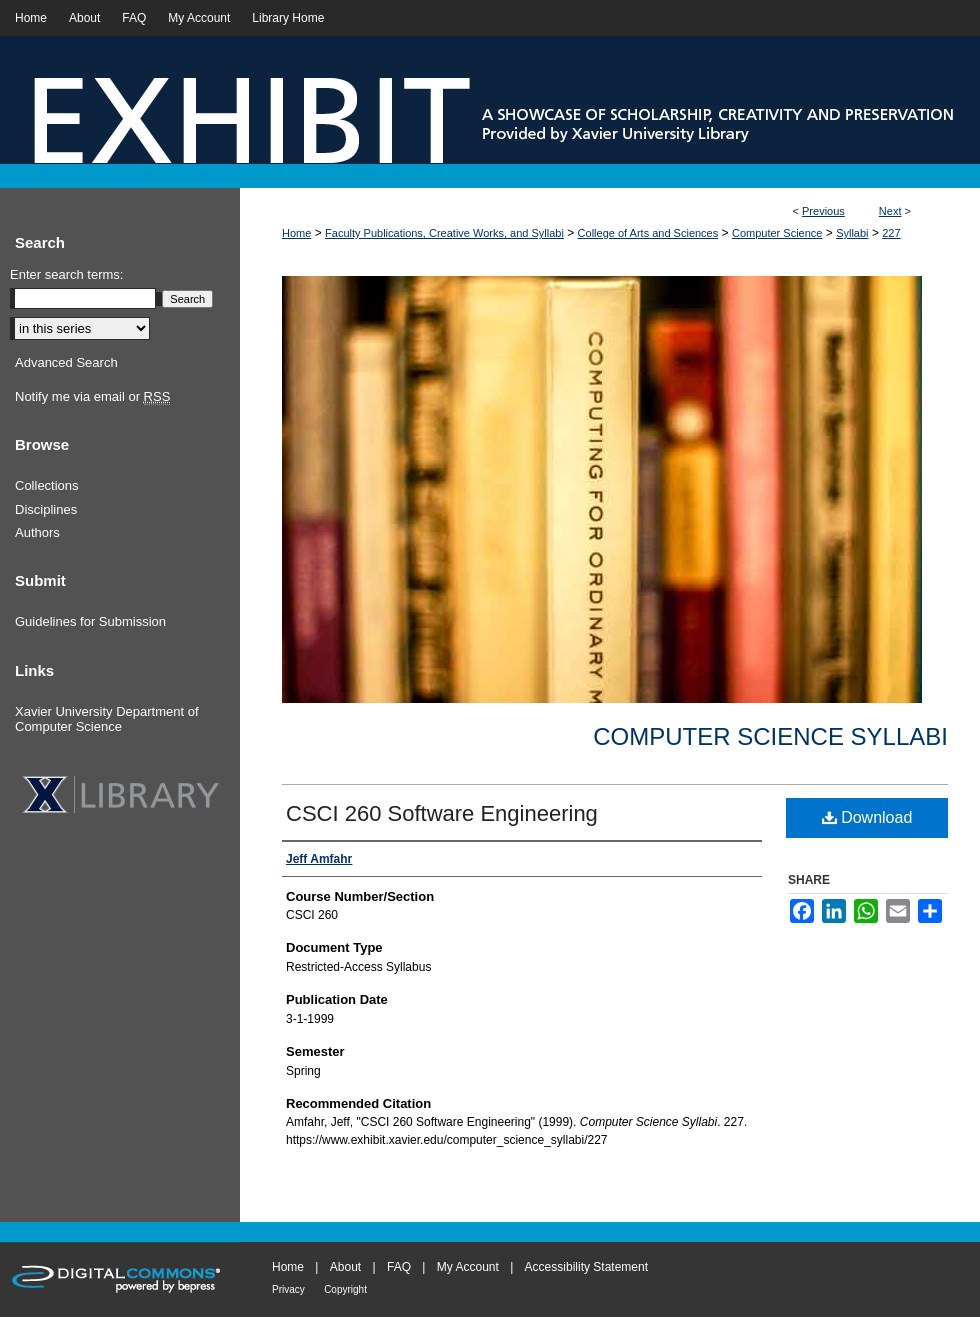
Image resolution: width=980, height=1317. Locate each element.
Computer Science (777, 233)
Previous (823, 211)
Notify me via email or (92, 397)
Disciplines (46, 509)
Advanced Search (66, 362)
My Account (468, 1267)
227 (891, 233)
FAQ (399, 1267)
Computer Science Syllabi (770, 736)
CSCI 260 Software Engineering (442, 813)
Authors (37, 532)
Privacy (288, 1289)
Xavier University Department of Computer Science (107, 719)
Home (296, 233)
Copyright (345, 1289)
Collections (47, 485)
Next (890, 211)
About (345, 1267)
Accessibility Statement (586, 1267)
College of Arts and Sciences (648, 233)
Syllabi (852, 233)
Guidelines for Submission (90, 621)
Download (867, 817)
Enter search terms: (66, 274)
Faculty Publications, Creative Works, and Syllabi (444, 233)
